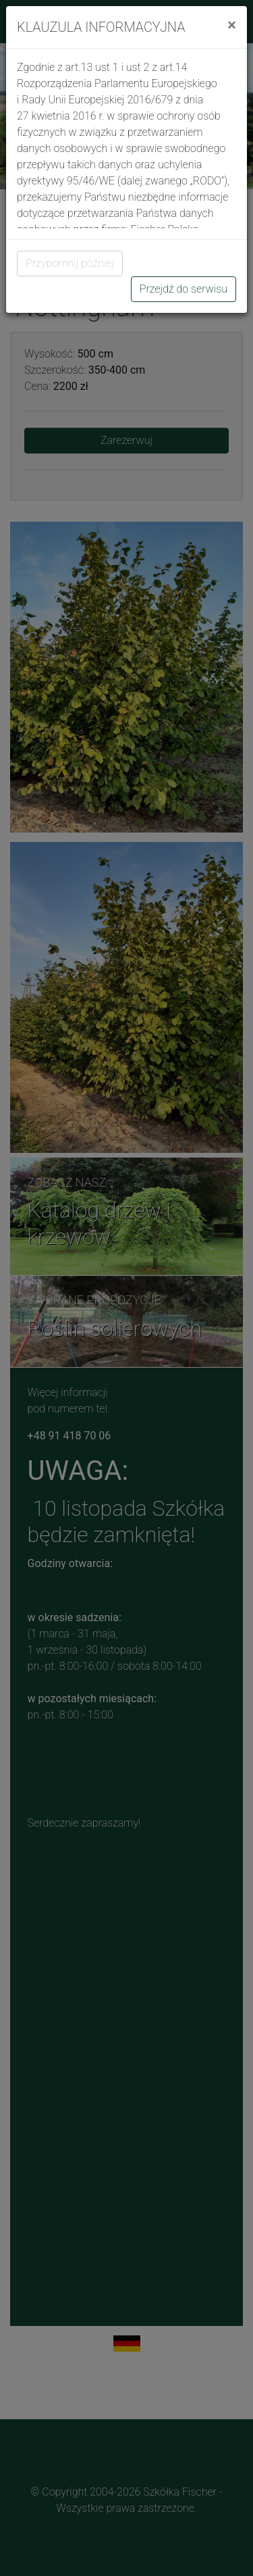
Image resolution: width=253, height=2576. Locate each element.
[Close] (232, 25)
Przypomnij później (70, 263)
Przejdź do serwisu (183, 288)
